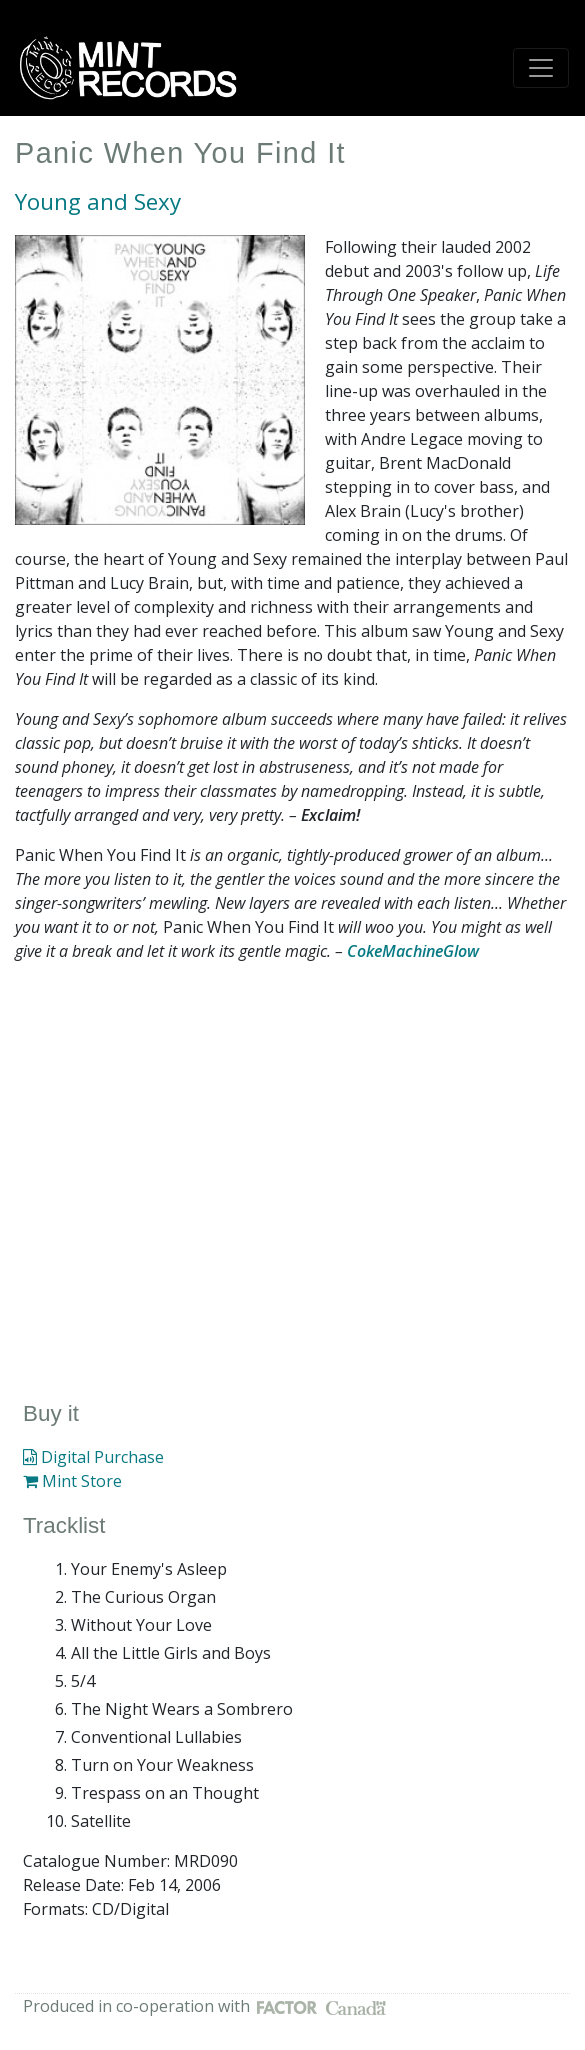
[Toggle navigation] (541, 68)
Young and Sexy (98, 201)
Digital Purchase (93, 1457)
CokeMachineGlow (413, 951)
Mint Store (72, 1481)
